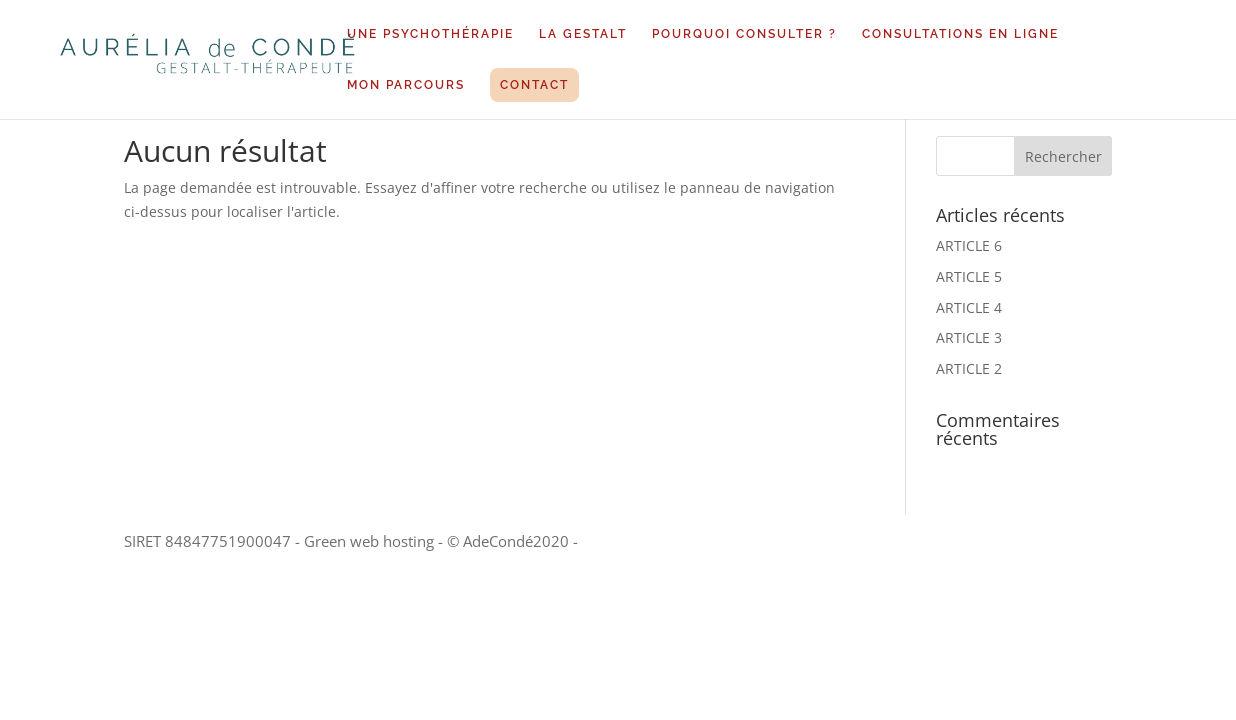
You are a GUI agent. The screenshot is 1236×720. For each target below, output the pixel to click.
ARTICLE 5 (969, 276)
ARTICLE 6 (969, 245)
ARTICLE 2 (969, 368)
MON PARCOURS (406, 85)
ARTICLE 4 (969, 307)
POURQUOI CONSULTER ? (744, 34)
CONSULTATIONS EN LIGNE (960, 34)
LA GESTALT (583, 34)
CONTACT (534, 85)
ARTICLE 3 (969, 337)
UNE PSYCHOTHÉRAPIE (430, 34)
